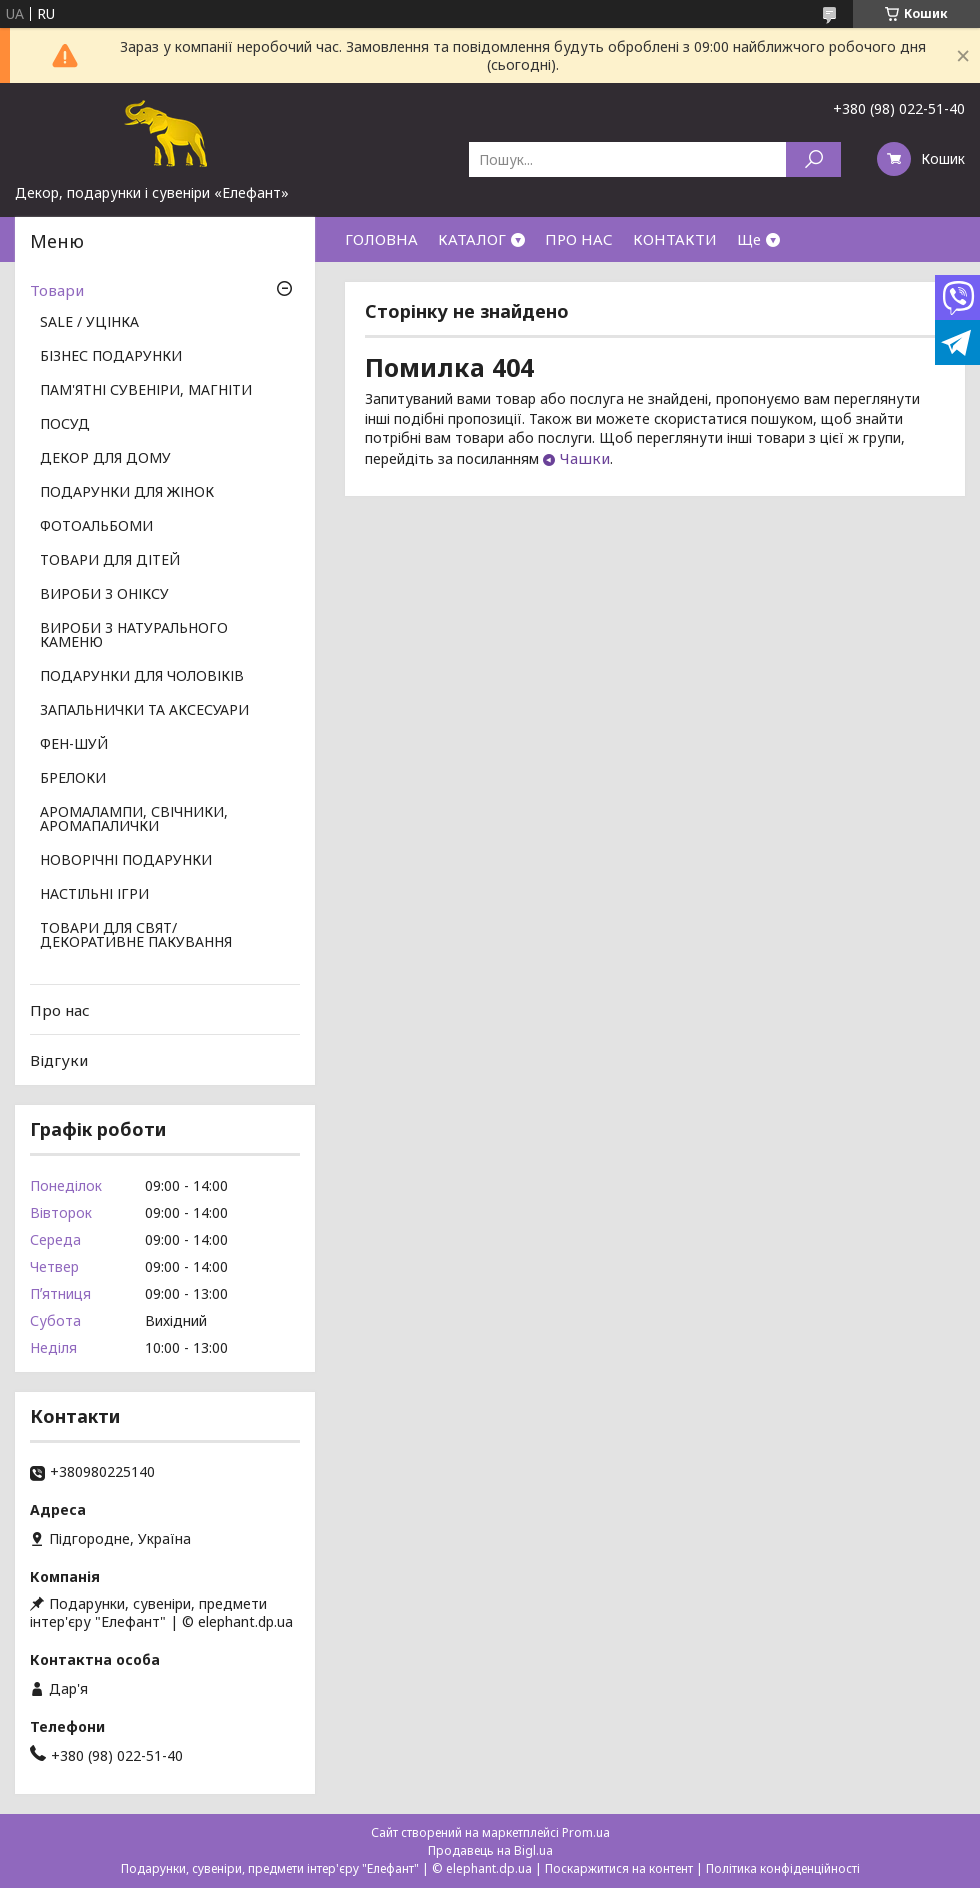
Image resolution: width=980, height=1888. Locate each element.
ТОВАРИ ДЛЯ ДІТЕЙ (110, 561)
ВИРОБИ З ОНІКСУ (104, 595)
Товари (57, 290)
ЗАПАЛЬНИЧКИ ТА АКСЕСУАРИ (144, 711)
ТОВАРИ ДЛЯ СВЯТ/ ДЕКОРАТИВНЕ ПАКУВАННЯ (136, 936)
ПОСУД (65, 425)
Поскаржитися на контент (619, 1868)
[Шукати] (813, 159)
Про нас (60, 1010)
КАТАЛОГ (472, 239)
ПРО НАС (579, 239)
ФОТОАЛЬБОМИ (96, 527)
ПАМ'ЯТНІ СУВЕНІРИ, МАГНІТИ (146, 391)
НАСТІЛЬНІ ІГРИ (94, 895)
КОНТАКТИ (675, 239)
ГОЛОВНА (381, 239)
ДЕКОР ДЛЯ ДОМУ (105, 459)
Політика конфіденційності (783, 1868)
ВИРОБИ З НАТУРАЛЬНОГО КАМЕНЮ (134, 636)
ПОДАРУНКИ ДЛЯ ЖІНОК (127, 493)
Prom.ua (586, 1832)
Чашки (585, 458)
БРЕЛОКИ (73, 779)
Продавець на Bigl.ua (490, 1850)
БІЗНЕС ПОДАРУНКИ (111, 357)
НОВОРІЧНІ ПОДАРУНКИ (126, 861)
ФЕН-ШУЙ (74, 745)
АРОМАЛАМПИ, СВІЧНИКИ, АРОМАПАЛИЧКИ (134, 820)
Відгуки (59, 1060)
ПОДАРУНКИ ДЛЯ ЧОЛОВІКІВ (142, 677)
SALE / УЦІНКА (89, 323)
